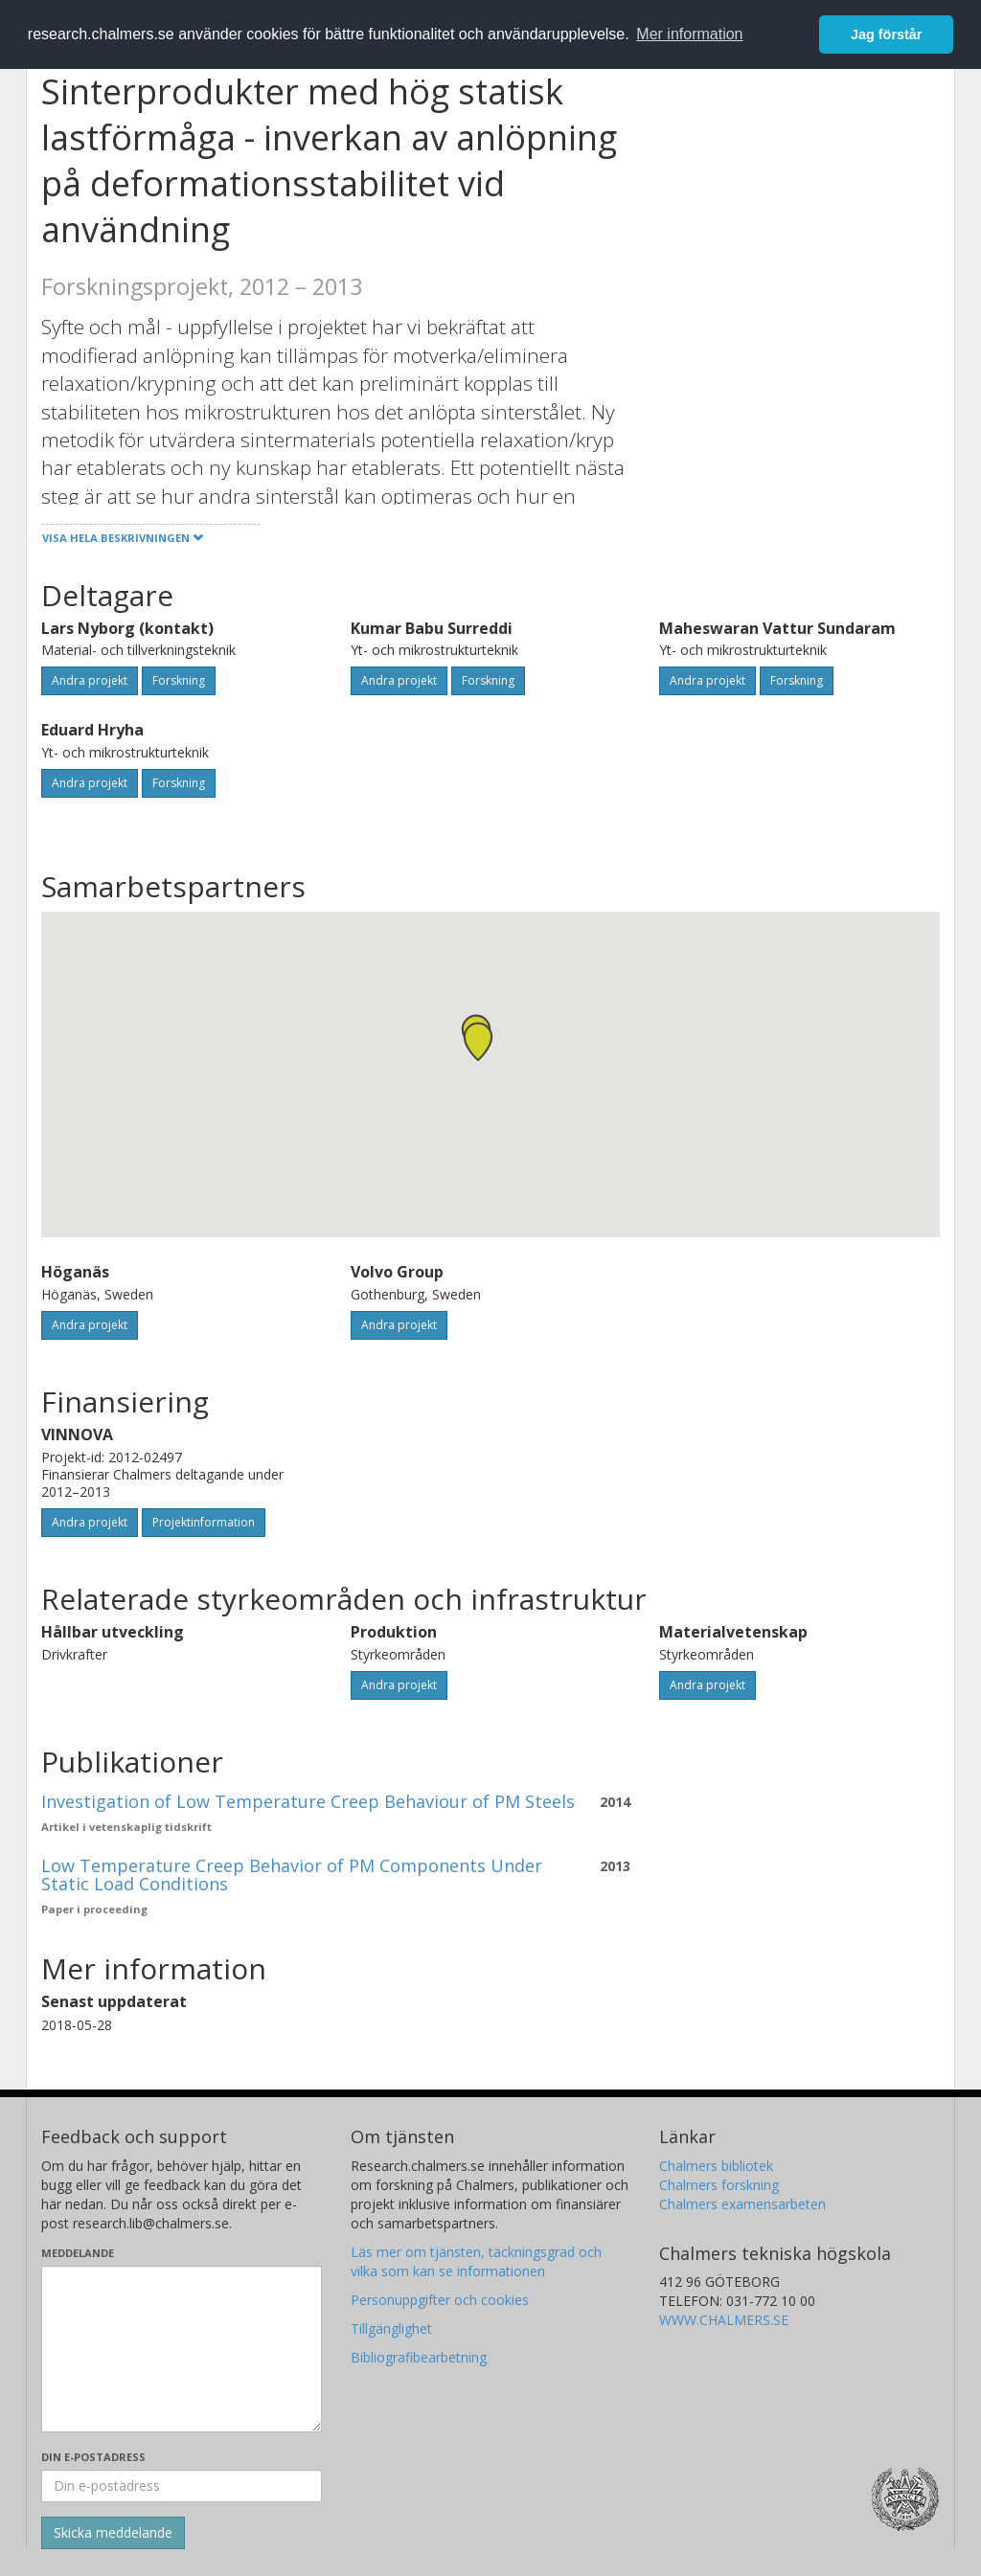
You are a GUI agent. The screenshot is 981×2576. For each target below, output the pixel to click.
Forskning (178, 680)
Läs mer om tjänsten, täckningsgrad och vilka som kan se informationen (476, 2261)
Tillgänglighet (391, 2328)
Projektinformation (203, 1522)
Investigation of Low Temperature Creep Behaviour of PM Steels (308, 1801)
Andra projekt (89, 680)
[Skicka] (113, 2533)
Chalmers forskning (719, 2185)
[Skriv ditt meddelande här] (181, 2349)
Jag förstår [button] (886, 34)
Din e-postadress (93, 2457)
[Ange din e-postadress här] (181, 2486)
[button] (478, 1041)
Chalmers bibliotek (716, 2166)
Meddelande (77, 2253)
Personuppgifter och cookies (440, 2300)
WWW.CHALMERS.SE (723, 2320)
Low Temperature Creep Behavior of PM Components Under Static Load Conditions (291, 1875)
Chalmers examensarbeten (742, 2204)
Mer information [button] (689, 34)
